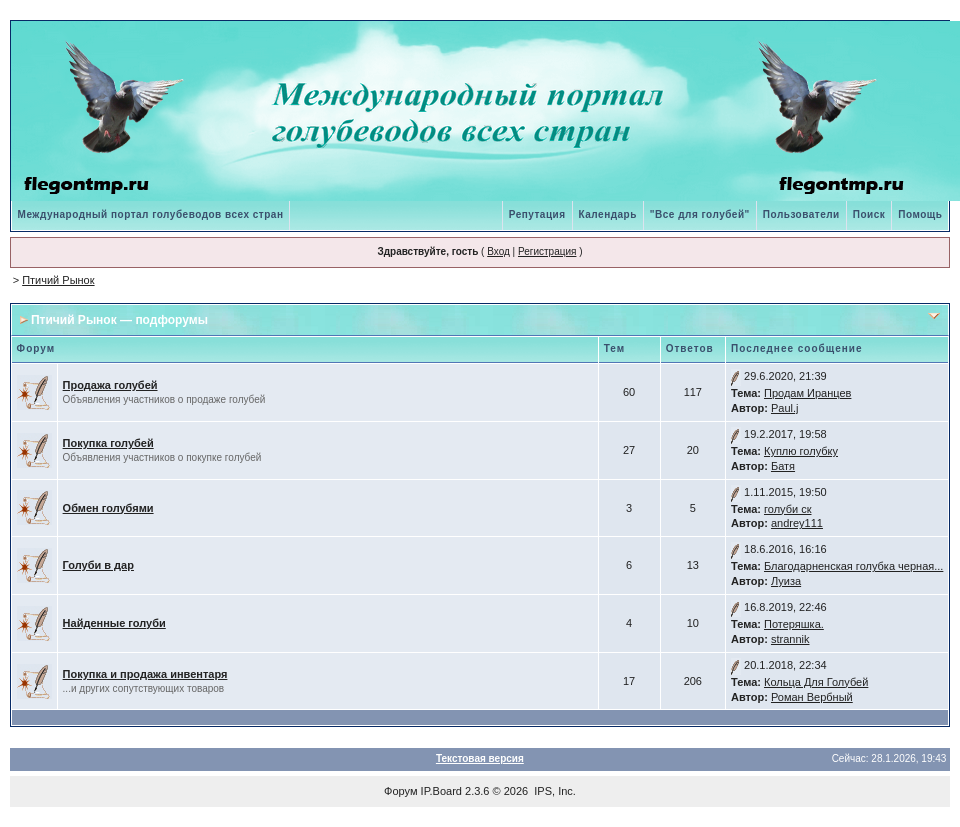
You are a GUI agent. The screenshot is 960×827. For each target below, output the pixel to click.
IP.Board (441, 791)
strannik (790, 639)
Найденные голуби (114, 623)
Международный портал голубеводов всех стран (151, 214)
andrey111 (797, 523)
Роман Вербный (812, 697)
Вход (498, 251)
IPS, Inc (553, 791)
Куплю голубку (801, 451)
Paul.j (785, 408)
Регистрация (547, 251)
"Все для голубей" (700, 214)
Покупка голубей (108, 443)
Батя (783, 466)
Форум (400, 791)
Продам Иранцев (807, 393)
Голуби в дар (98, 565)
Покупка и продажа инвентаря (145, 674)
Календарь (608, 214)
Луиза (786, 581)
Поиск (869, 214)
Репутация (537, 214)
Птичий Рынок (58, 280)
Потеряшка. (794, 624)
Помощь (920, 214)
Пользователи (801, 214)
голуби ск (788, 509)
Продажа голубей (110, 385)
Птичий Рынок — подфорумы (119, 320)
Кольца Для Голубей (816, 682)
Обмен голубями (108, 508)
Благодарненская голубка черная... (853, 566)
